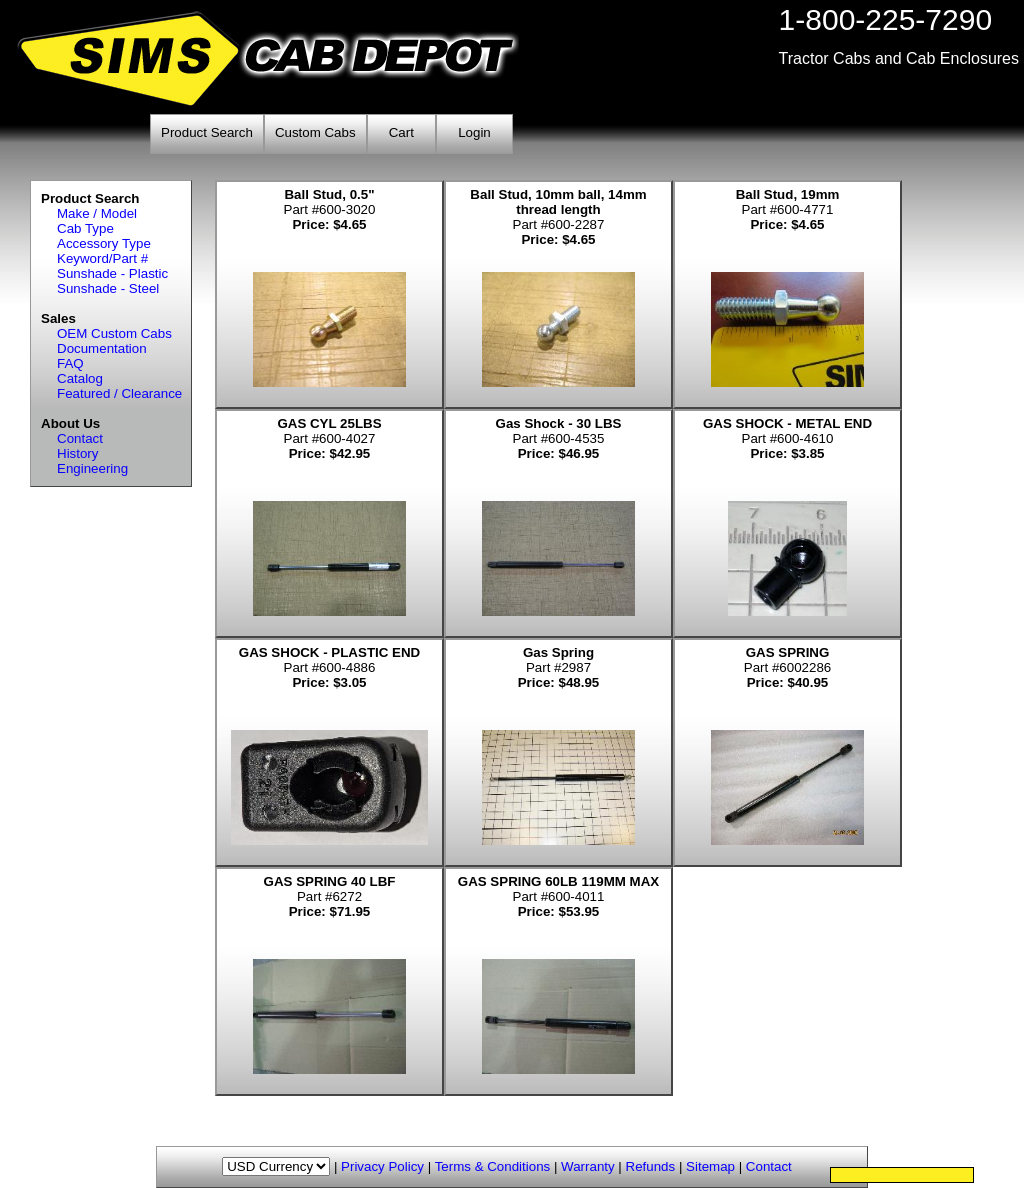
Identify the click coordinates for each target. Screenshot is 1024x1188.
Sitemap (710, 1166)
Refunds (651, 1166)
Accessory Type (104, 243)
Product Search (207, 132)
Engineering (92, 468)
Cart (401, 132)
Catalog (80, 378)
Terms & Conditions (493, 1166)
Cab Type (85, 228)
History (77, 453)
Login (474, 132)
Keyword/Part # (102, 258)
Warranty (588, 1166)
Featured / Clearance (119, 393)
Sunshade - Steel (108, 288)
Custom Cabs (315, 132)
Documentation (102, 348)
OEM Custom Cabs (114, 333)
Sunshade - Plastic (112, 273)
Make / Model (97, 213)
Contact (80, 438)
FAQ (70, 363)
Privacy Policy (382, 1166)
